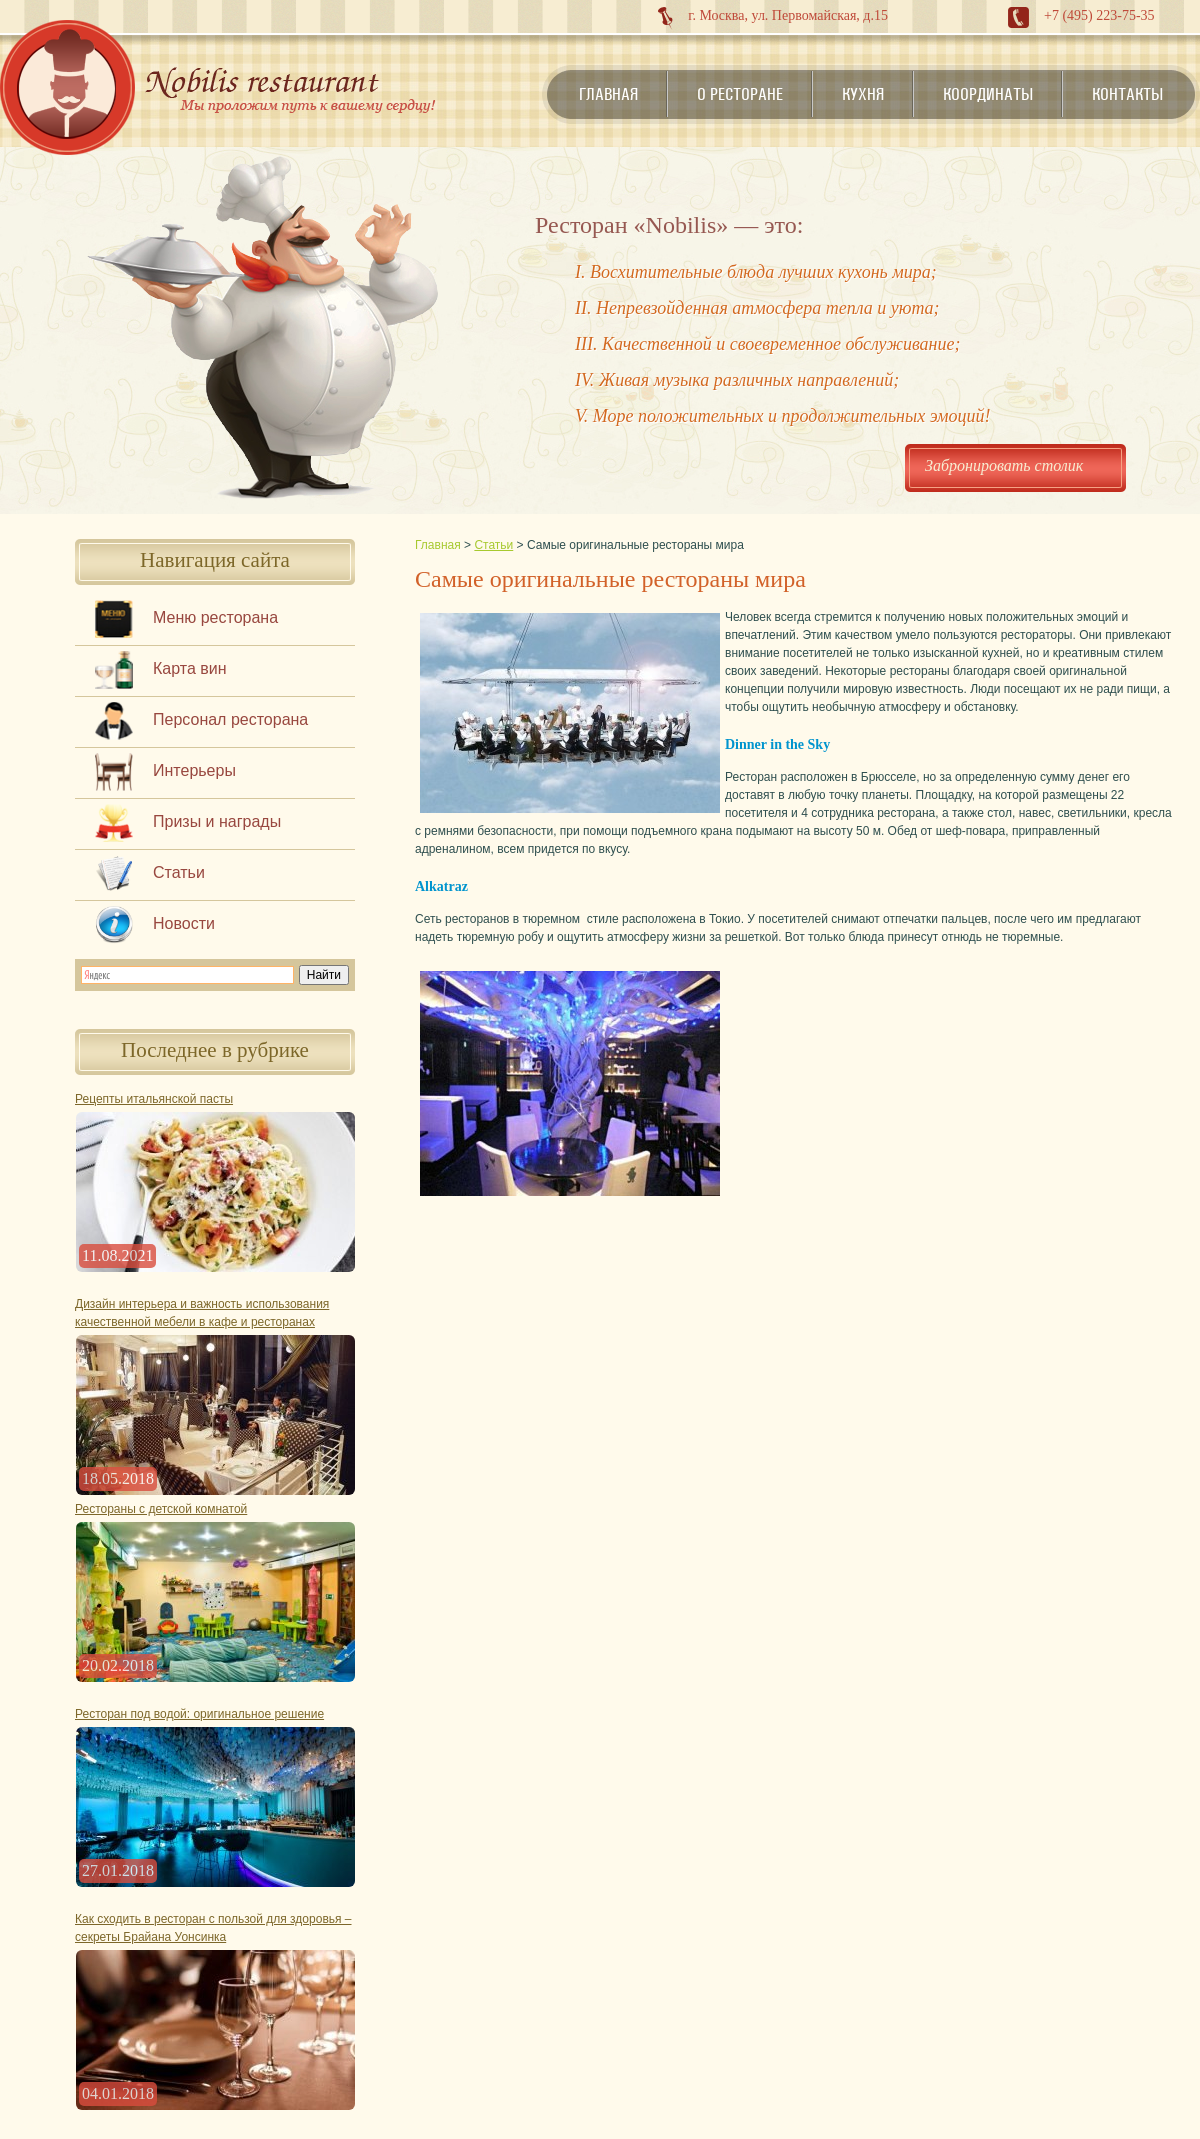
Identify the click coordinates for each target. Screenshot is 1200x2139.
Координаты (988, 94)
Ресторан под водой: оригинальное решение (199, 1714)
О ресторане (740, 94)
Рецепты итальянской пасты (154, 1099)
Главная (608, 94)
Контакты (1127, 94)
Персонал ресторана (230, 719)
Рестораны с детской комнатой (161, 1509)
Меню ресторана (215, 617)
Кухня (863, 94)
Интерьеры (194, 770)
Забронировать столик (1004, 465)
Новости (184, 923)
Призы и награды (217, 821)
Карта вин (190, 668)
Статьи (179, 872)
